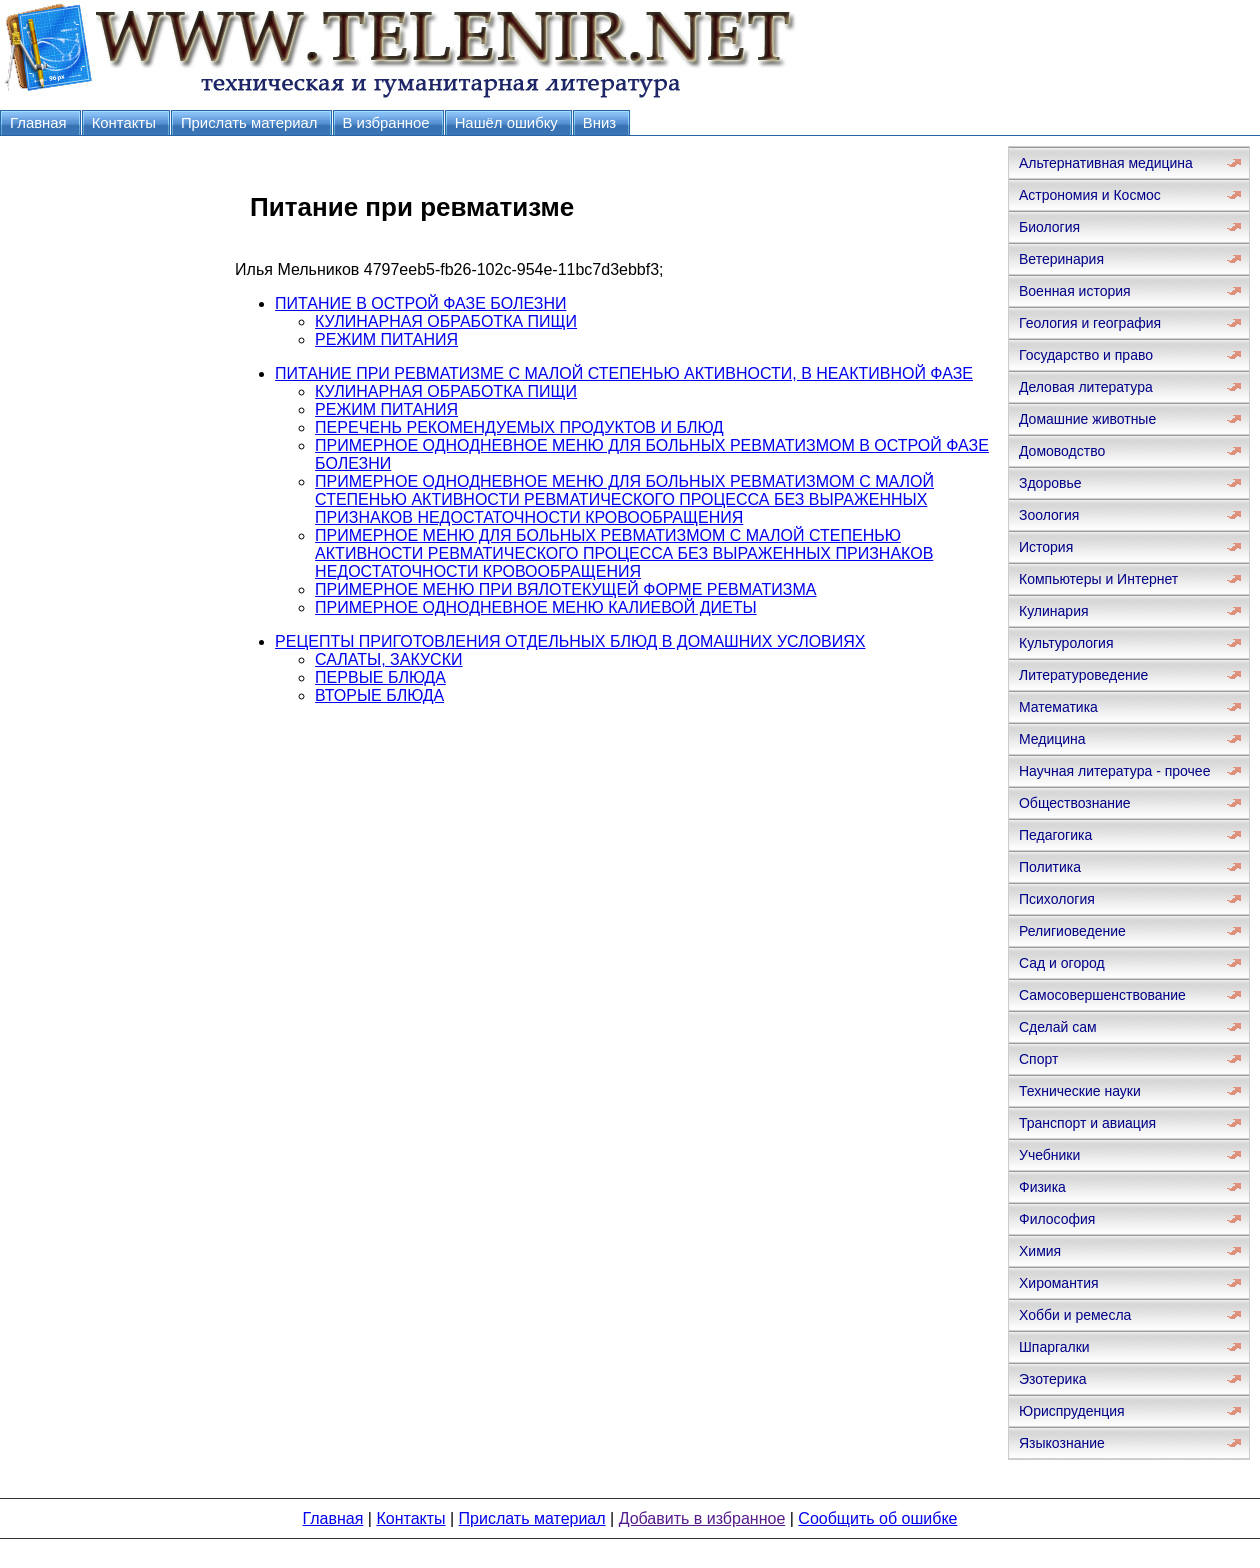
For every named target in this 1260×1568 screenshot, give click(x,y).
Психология (1057, 899)
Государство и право (1086, 355)
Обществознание (1075, 803)
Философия (1057, 1219)
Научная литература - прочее (1114, 771)
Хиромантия (1059, 1283)
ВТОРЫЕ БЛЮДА (379, 695)
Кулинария (1054, 611)
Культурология (1066, 643)
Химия (1040, 1251)
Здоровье (1050, 483)
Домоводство (1062, 451)
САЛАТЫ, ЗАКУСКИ (388, 659)
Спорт (1038, 1059)
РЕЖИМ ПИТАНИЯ (386, 339)
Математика (1058, 707)
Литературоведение (1083, 675)
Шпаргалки (1054, 1347)
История (1046, 547)
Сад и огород (1062, 963)
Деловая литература (1086, 387)
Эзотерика (1053, 1379)
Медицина (1052, 739)
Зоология (1049, 515)
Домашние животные (1087, 419)
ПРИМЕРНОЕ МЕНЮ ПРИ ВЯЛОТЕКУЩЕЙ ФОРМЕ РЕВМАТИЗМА (565, 589)
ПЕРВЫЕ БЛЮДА (380, 677)
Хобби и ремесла (1075, 1315)
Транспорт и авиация (1087, 1123)
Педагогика (1055, 835)
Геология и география (1090, 323)
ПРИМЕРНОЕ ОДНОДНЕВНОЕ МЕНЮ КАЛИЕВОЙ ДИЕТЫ (536, 607)
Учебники (1049, 1155)
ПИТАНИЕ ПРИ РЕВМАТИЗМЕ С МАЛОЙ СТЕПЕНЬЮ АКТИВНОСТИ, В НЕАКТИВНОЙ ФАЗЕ (624, 373)
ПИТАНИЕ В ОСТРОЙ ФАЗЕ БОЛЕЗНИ (420, 303)
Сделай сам (1058, 1027)
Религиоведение (1072, 931)
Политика (1050, 867)
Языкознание (1062, 1443)
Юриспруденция (1072, 1411)
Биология (1049, 227)
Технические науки (1080, 1091)
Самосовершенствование (1102, 995)
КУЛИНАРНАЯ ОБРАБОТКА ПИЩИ (446, 321)
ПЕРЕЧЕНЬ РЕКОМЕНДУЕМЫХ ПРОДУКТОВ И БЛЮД (519, 427)
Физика (1042, 1187)
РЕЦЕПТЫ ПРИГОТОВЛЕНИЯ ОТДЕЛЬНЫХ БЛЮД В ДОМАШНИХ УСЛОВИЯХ (570, 641)
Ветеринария (1061, 259)
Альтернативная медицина (1106, 163)
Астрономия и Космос (1090, 195)
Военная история (1075, 291)
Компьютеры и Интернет (1098, 579)
